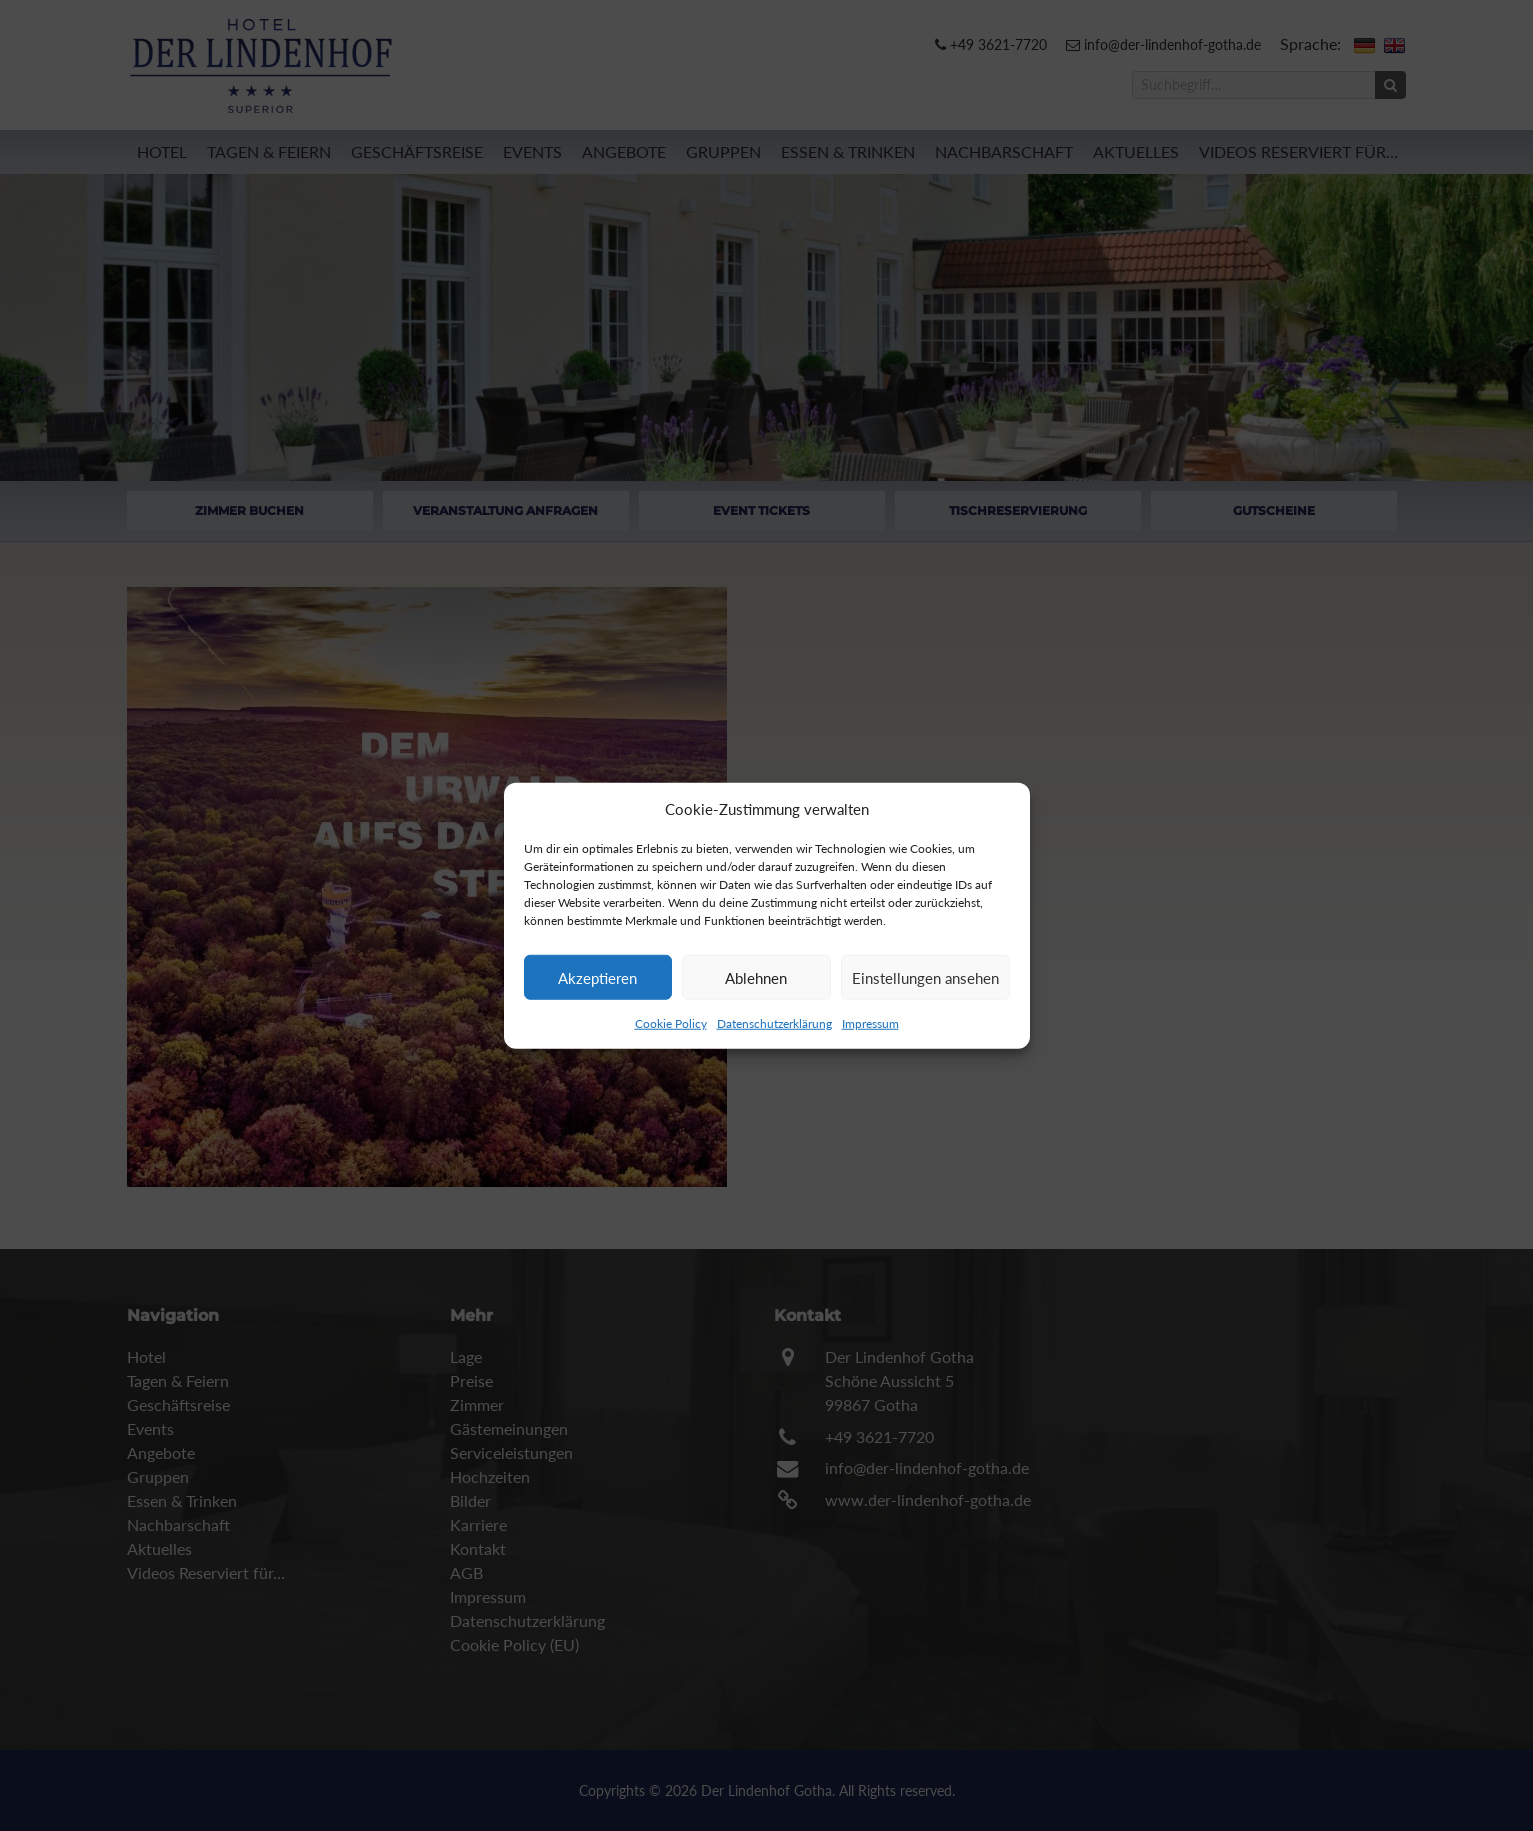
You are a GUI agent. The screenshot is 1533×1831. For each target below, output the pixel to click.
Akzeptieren (597, 977)
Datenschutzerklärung (774, 1023)
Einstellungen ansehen (925, 977)
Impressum (870, 1023)
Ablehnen (756, 977)
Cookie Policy (671, 1023)
